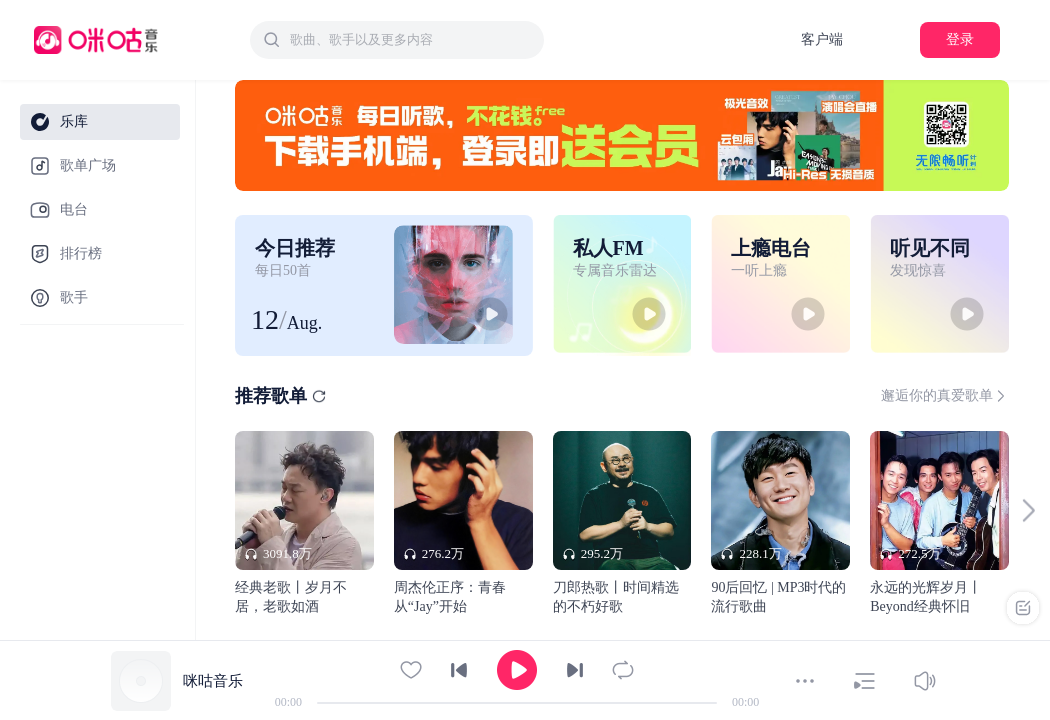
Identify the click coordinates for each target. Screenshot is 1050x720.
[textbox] (411, 40)
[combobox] (397, 40)
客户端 (822, 39)
